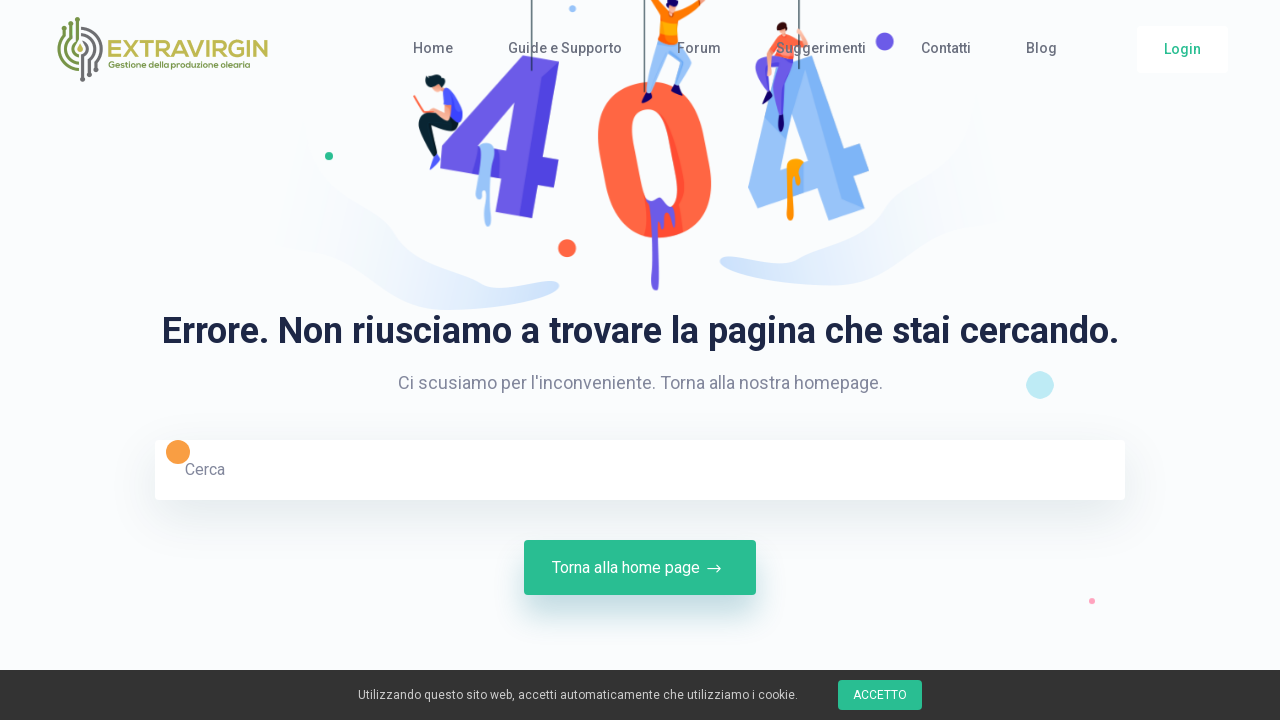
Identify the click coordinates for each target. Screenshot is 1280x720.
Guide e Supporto (565, 48)
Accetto (880, 695)
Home (433, 48)
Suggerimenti (821, 48)
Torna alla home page (640, 568)
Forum (699, 48)
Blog (1041, 48)
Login (1182, 49)
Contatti (946, 48)
